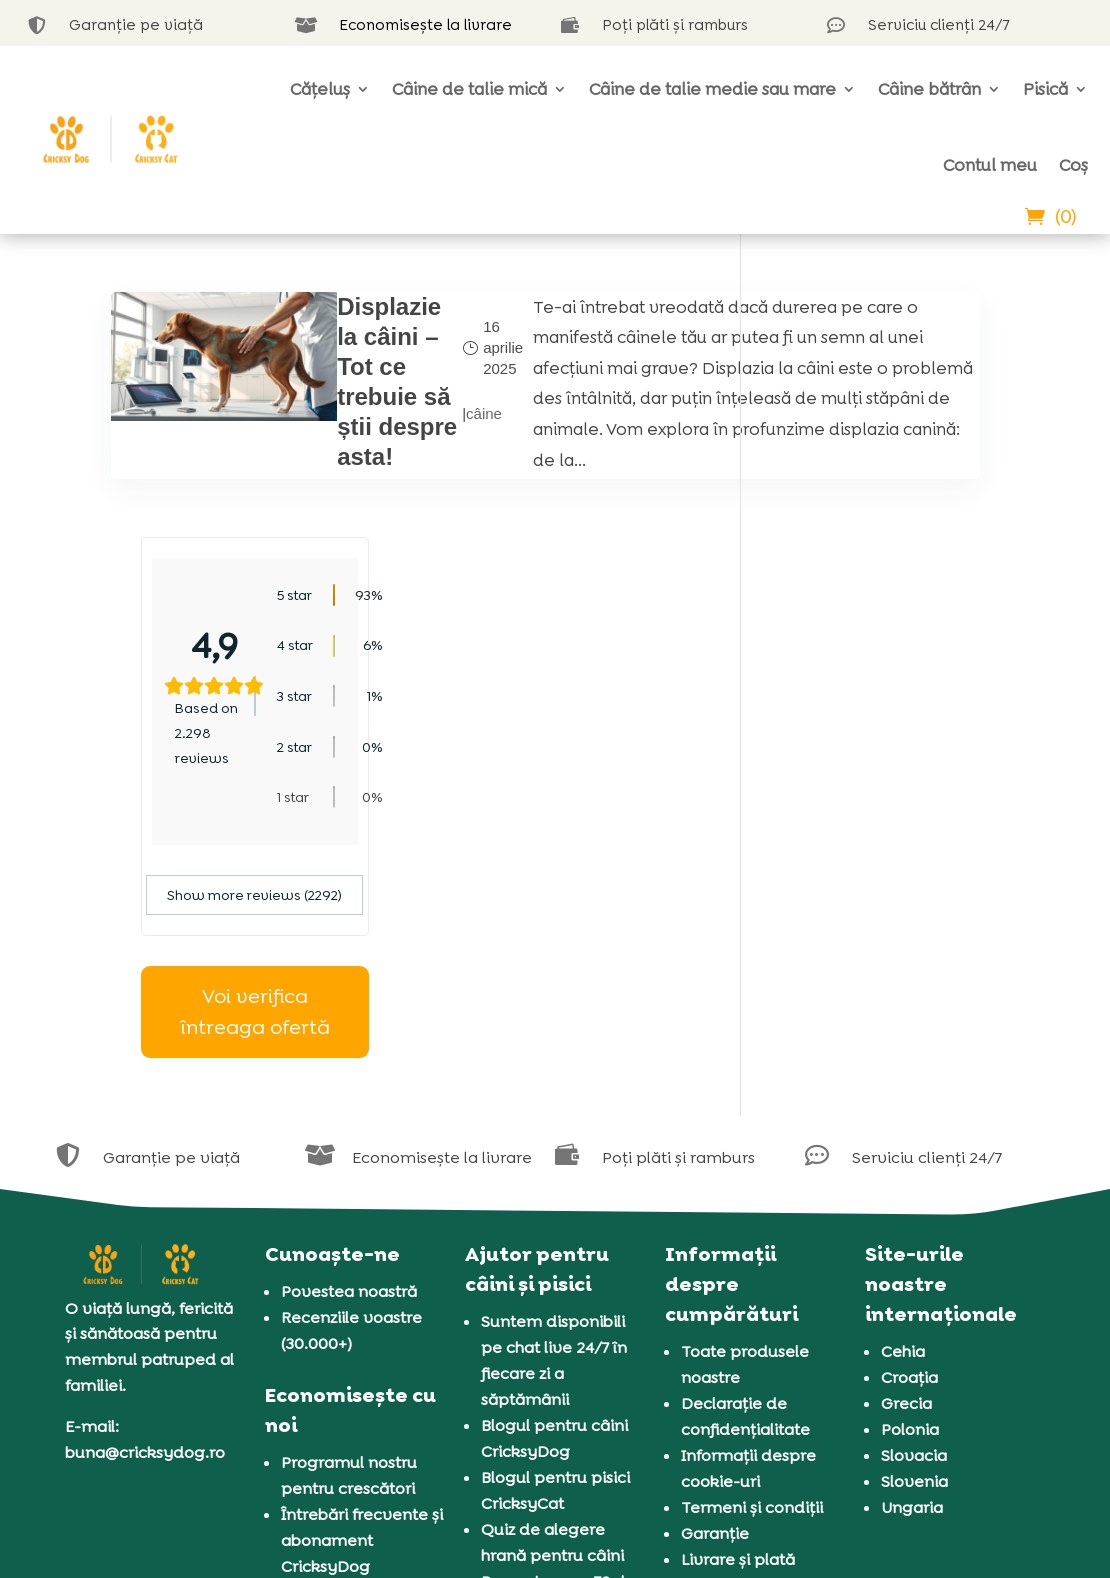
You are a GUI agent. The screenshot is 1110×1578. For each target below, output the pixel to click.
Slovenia (914, 1236)
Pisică (1045, 89)
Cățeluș (320, 89)
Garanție (715, 1288)
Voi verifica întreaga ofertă (885, 766)
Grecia (906, 1158)
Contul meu (990, 165)
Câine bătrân (929, 89)
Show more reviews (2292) (885, 650)
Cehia (903, 1106)
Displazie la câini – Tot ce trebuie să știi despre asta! (316, 396)
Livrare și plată (738, 1314)
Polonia (910, 1184)
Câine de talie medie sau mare (712, 89)
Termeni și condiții (752, 1262)
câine (390, 441)
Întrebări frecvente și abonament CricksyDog (362, 1295)
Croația (909, 1132)
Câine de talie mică (469, 89)
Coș (1073, 165)
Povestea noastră (349, 1046)
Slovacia (914, 1210)
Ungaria (912, 1262)
